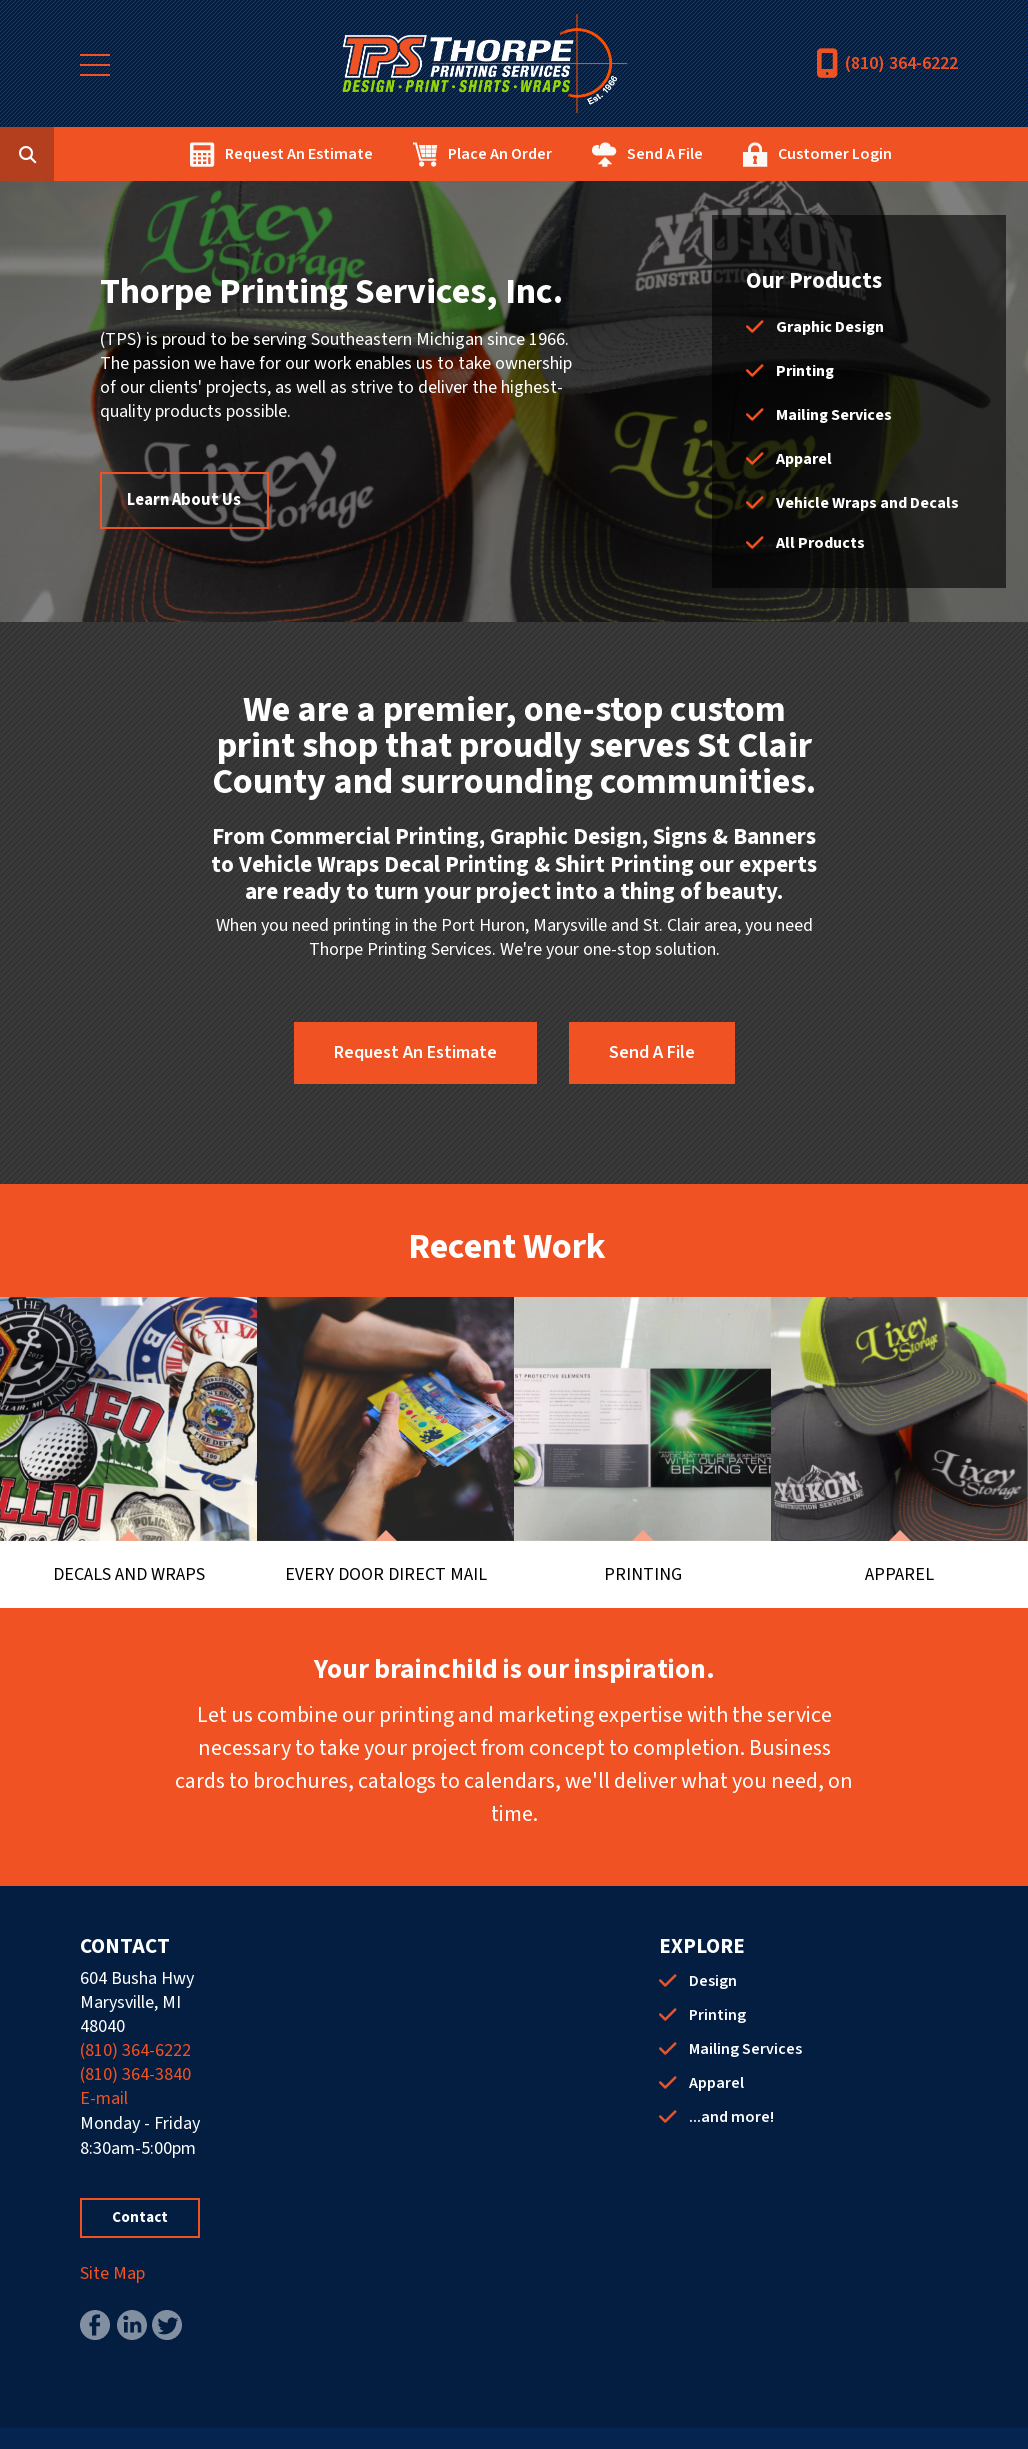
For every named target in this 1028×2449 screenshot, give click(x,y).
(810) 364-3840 (135, 2035)
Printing (805, 371)
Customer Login (935, 154)
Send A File (765, 154)
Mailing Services (834, 415)
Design (713, 1942)
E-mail (104, 2059)
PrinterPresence (653, 2419)
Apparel (804, 459)
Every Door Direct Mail (386, 1532)
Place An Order (600, 154)
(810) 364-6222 (901, 63)
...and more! (731, 2078)
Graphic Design (830, 327)
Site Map (112, 2234)
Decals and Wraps (129, 1532)
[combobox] (154, 154)
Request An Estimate (399, 154)
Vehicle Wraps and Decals (867, 503)
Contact (140, 2178)
